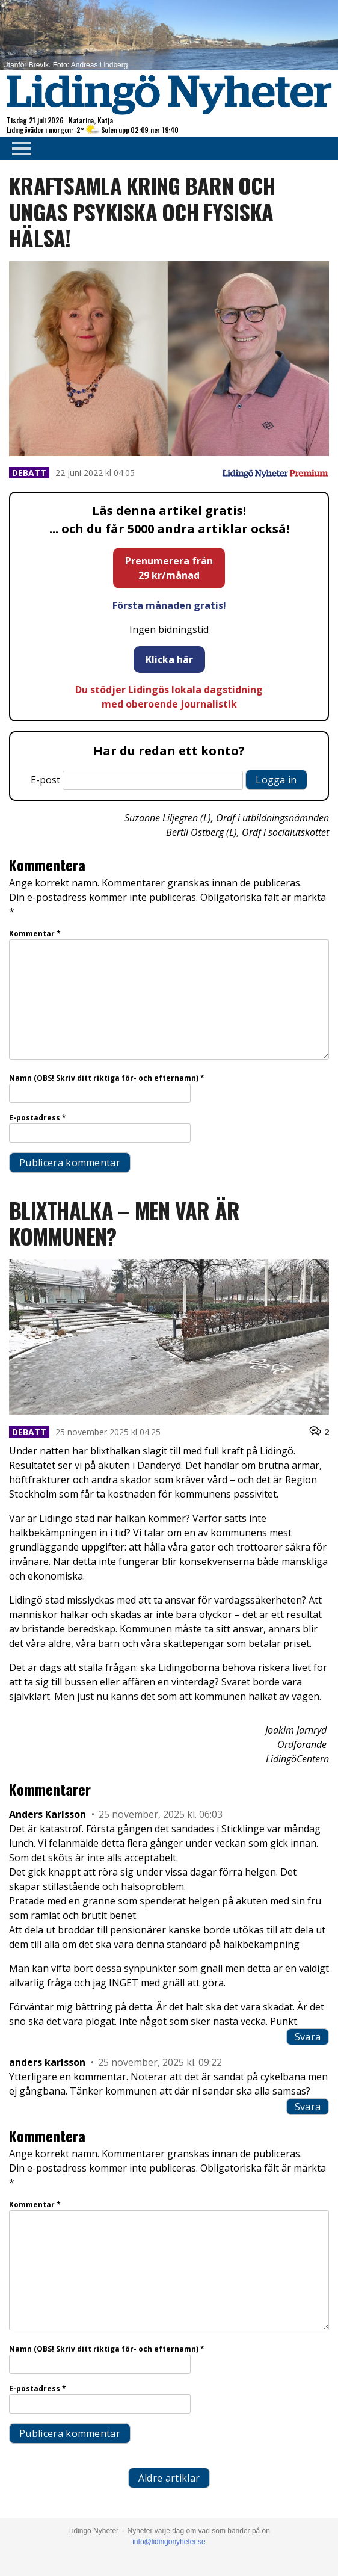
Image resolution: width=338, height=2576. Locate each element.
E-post (45, 779)
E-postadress (37, 1118)
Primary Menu (18, 148)
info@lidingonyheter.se (169, 2541)
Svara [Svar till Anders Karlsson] (308, 2036)
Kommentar (35, 933)
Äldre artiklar (169, 2478)
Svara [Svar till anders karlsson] (308, 2106)
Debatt (29, 472)
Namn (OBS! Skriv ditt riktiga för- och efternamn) (106, 1078)
